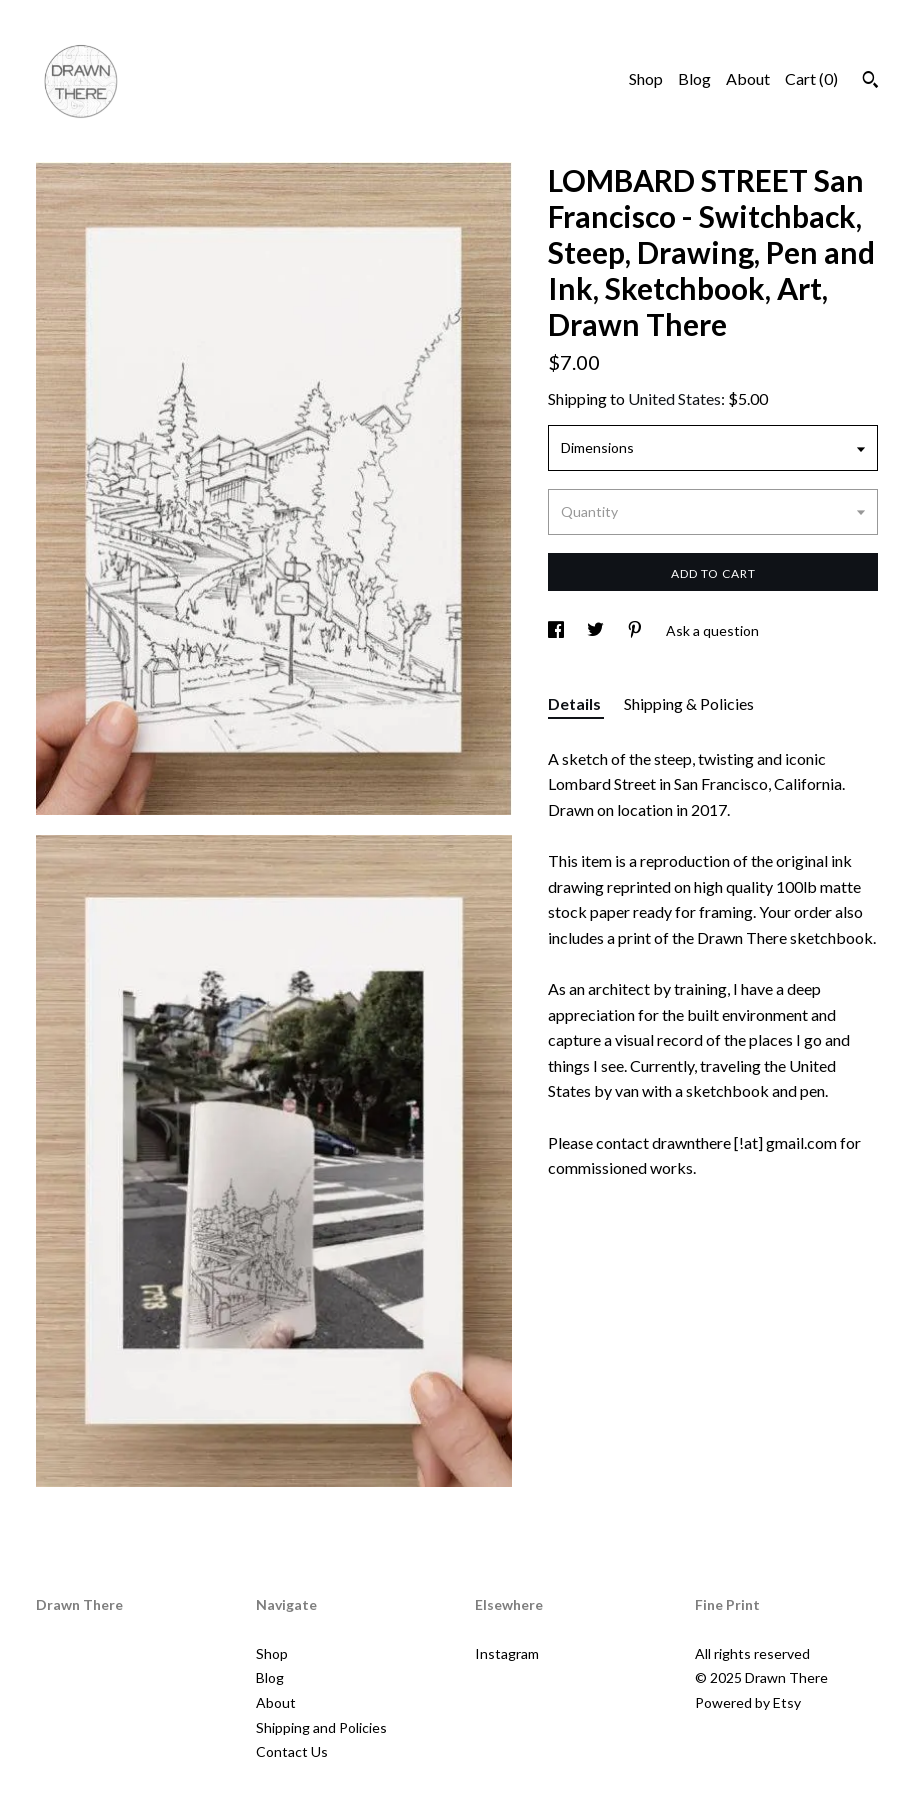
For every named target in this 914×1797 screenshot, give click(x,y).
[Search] (870, 82)
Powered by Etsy (748, 1702)
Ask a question (712, 630)
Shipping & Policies (689, 703)
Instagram (507, 1653)
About (748, 78)
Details (576, 703)
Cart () (811, 78)
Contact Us (292, 1751)
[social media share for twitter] (597, 630)
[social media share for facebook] (557, 630)
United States (674, 398)
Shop (646, 78)
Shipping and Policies (321, 1727)
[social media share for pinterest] (636, 630)
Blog (694, 78)
